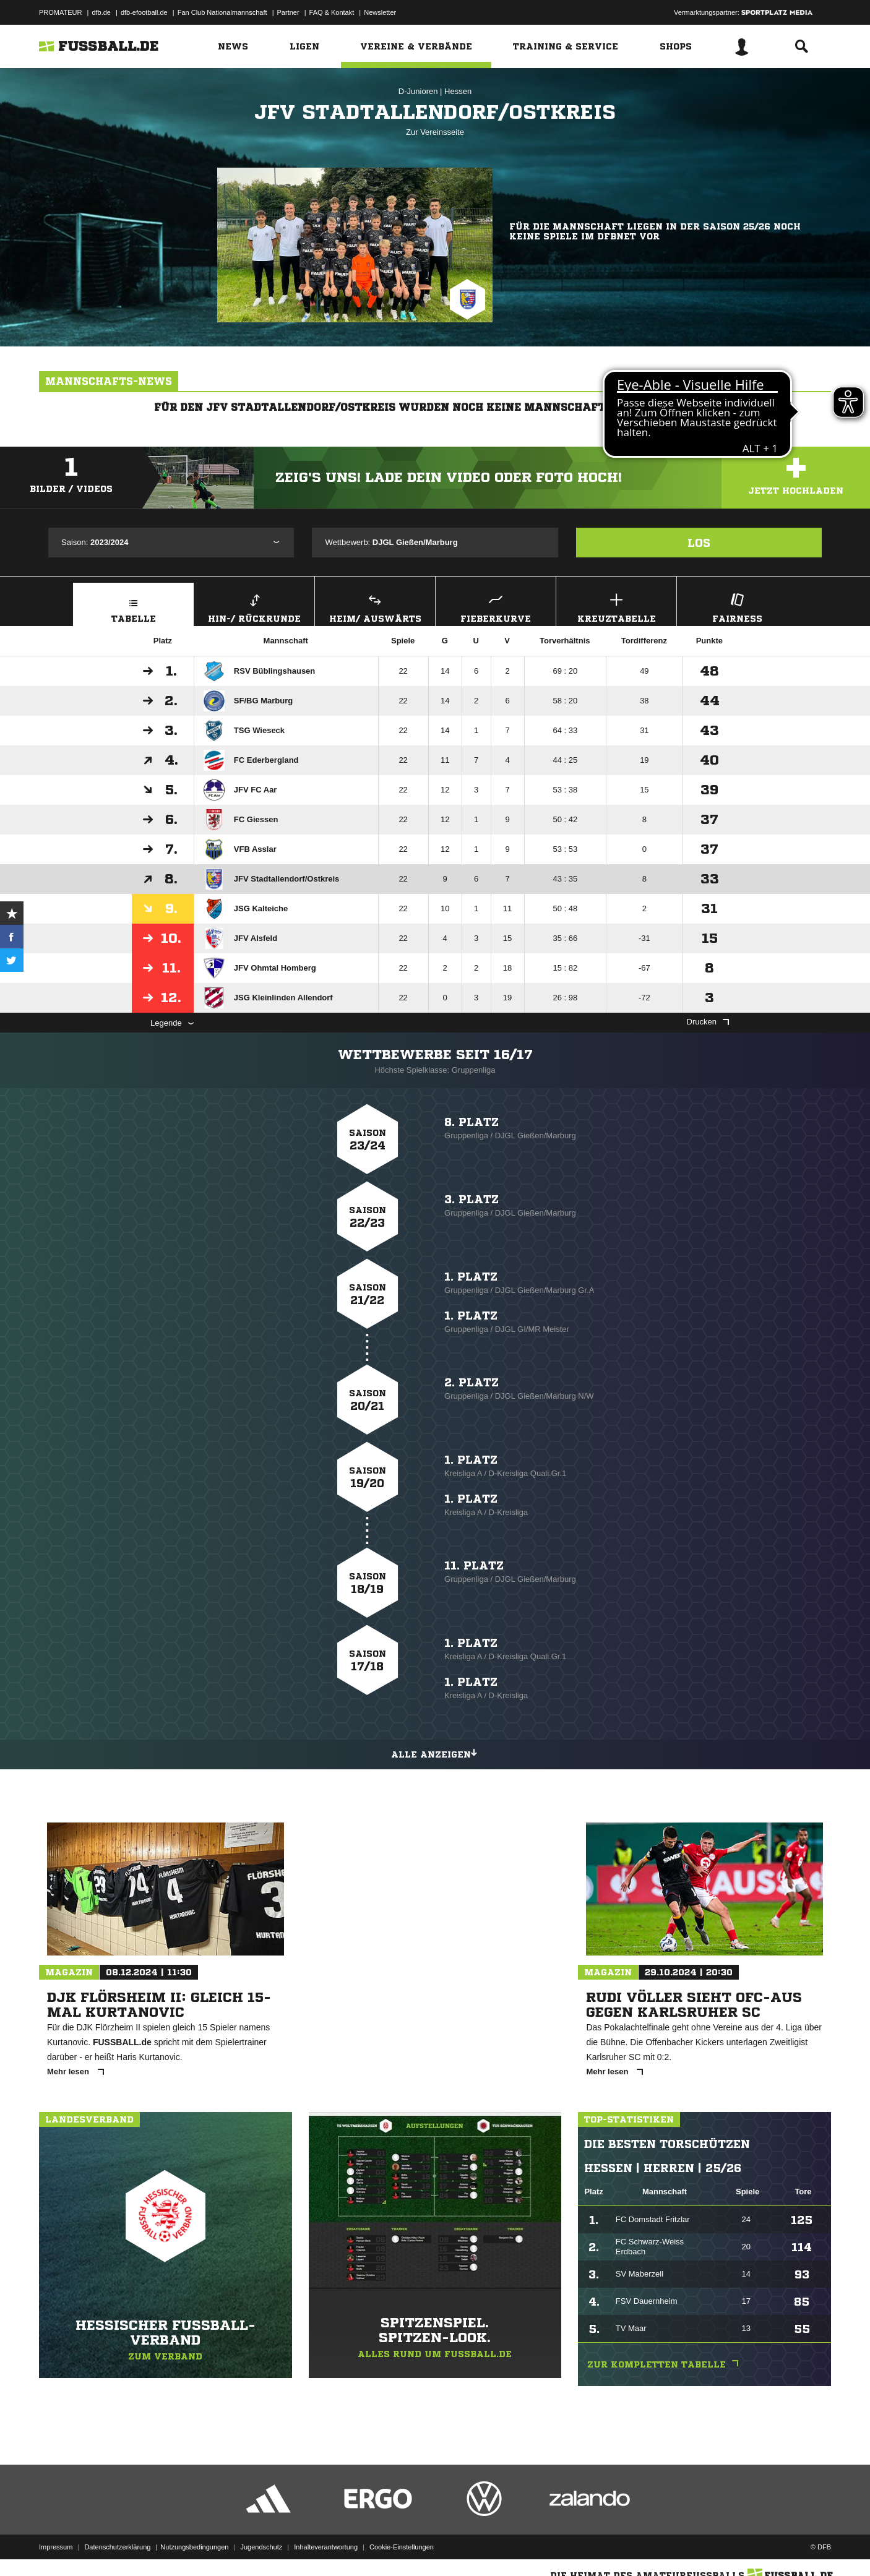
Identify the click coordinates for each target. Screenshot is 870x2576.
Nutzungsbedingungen (194, 2547)
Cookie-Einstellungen (401, 2547)
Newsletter (380, 12)
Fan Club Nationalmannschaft (222, 12)
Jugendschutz (261, 2547)
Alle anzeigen (435, 1752)
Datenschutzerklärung (117, 2547)
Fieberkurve (495, 606)
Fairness (737, 606)
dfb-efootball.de (144, 12)
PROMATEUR (60, 12)
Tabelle (133, 606)
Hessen (458, 91)
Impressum (55, 2547)
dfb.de (101, 12)
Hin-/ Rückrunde (254, 606)
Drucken (708, 1021)
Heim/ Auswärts (375, 606)
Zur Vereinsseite (435, 132)
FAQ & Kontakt (332, 12)
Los (698, 542)
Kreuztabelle (616, 606)
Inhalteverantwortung (326, 2547)
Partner (288, 12)
